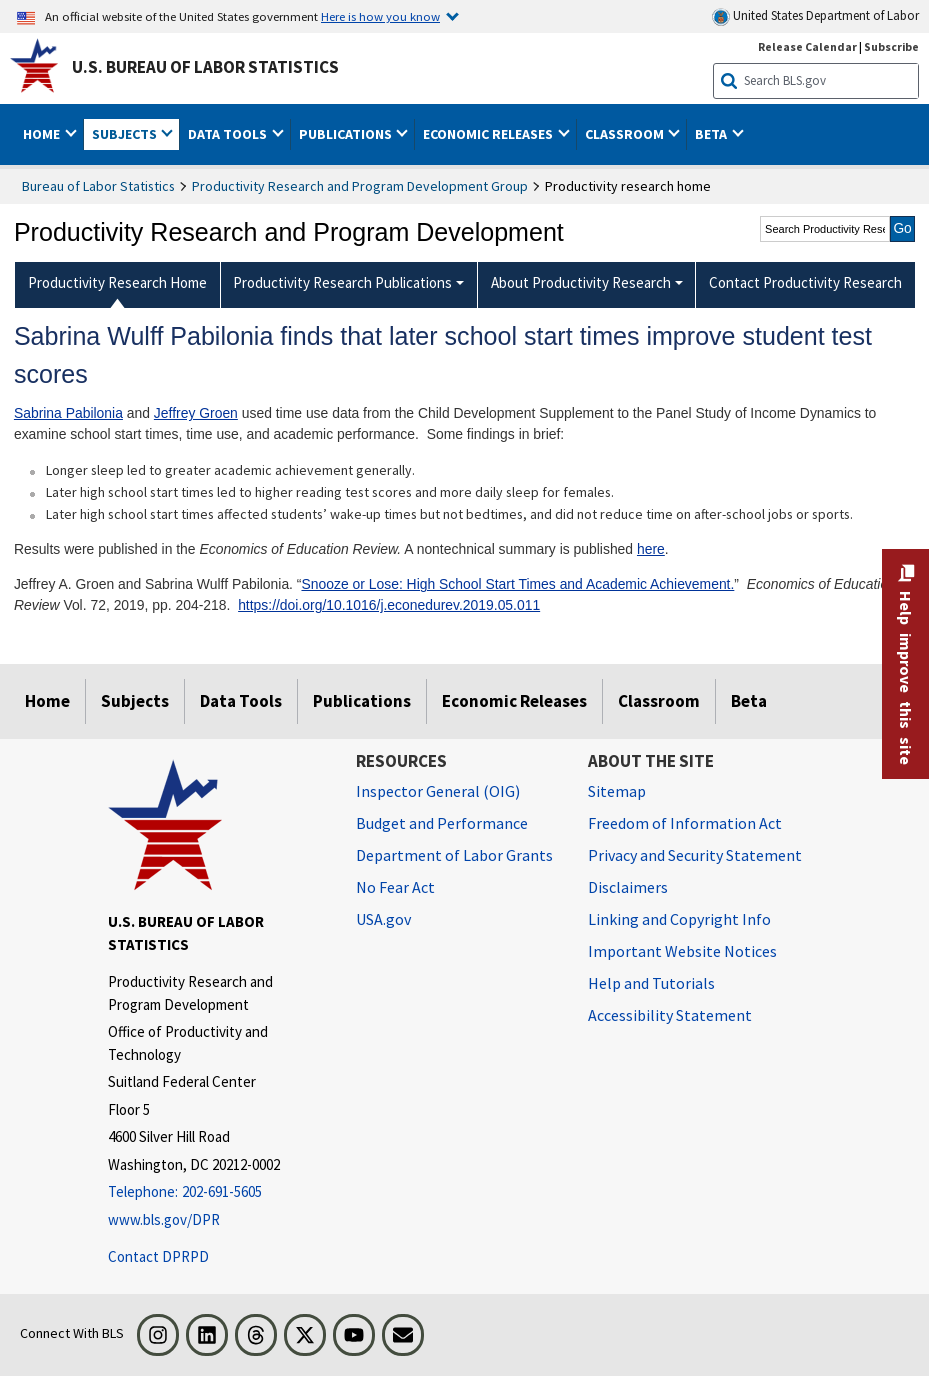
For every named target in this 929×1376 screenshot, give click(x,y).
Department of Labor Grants (454, 855)
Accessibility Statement (670, 1015)
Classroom (659, 701)
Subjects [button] (126, 134)
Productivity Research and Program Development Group (360, 186)
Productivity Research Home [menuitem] (117, 282)
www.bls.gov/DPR (164, 1219)
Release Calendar (807, 46)
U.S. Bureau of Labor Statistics (205, 67)
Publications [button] (347, 134)
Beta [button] (712, 134)
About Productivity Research (581, 282)
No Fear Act (395, 887)
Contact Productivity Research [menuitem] (805, 282)
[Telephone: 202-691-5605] (217, 1192)
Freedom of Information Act (685, 823)
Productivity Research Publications (342, 282)
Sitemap (617, 791)
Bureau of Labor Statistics (98, 186)
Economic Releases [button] (489, 134)
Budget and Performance (442, 823)
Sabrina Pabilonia (68, 413)
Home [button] (43, 134)
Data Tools (241, 701)
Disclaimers (628, 887)
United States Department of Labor (815, 16)
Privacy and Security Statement (695, 855)
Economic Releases (514, 701)
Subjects (135, 701)
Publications (362, 701)
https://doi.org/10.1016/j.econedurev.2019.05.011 (389, 605)
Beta (749, 701)
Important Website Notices (682, 951)
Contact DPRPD (158, 1256)
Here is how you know (380, 16)
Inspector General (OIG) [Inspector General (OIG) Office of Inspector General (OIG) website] (438, 791)
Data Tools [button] (229, 134)
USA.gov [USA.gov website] (383, 919)
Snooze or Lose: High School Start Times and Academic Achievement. (517, 584)
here (651, 549)
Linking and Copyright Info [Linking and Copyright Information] (679, 919)
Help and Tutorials (651, 983)
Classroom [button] (626, 134)
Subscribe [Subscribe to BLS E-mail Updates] (891, 46)
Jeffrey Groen (196, 413)
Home (47, 701)
